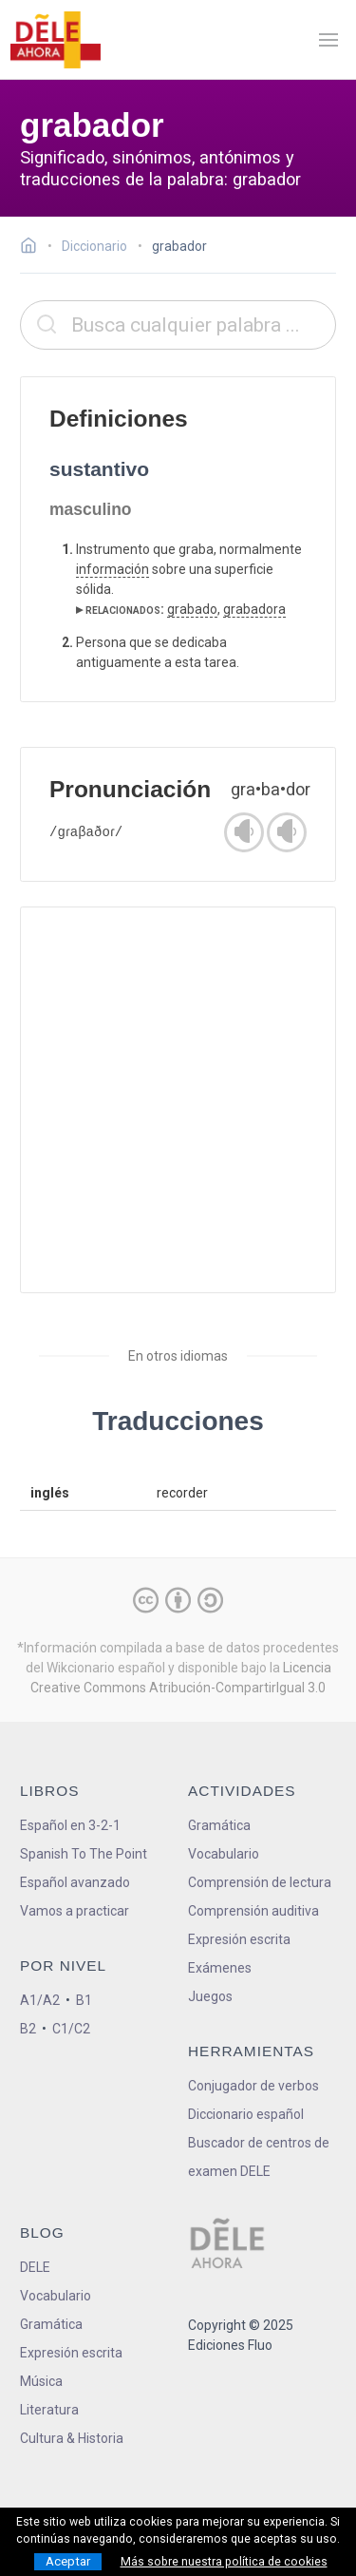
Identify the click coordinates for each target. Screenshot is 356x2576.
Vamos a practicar (74, 1910)
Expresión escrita (239, 1939)
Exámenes (220, 1967)
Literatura (49, 2409)
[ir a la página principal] (55, 40)
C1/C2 (71, 2028)
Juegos (210, 1996)
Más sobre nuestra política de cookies (224, 2561)
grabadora (254, 609)
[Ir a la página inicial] (33, 248)
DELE (35, 2267)
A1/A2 (40, 2000)
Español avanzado (75, 1882)
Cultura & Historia (71, 2438)
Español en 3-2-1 (70, 1825)
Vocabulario (223, 1853)
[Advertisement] (178, 1100)
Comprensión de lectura (259, 1882)
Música (41, 2381)
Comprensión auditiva (253, 1910)
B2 (28, 2028)
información (112, 569)
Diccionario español (246, 2114)
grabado (192, 609)
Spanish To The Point (83, 1853)
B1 (84, 2000)
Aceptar (68, 2561)
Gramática (219, 1825)
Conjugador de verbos (253, 2085)
